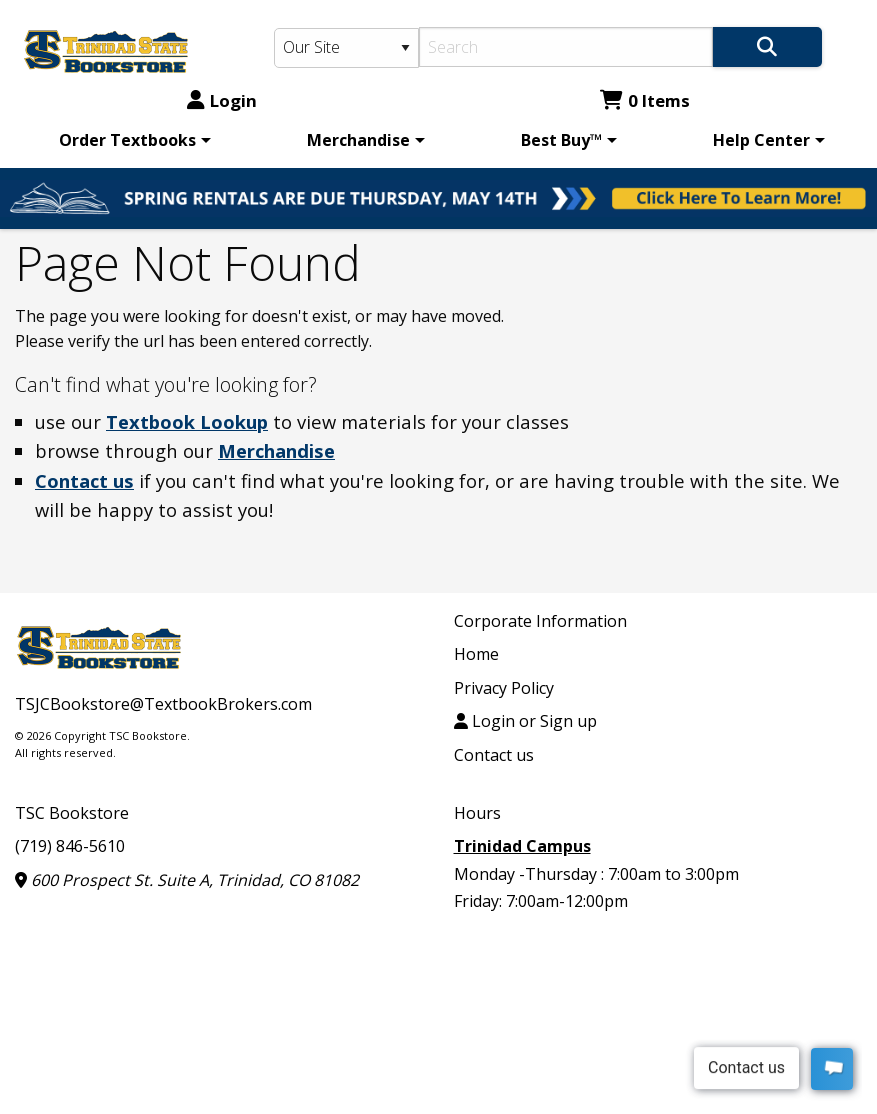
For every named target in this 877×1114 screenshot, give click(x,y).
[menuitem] (131, 140)
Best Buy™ (561, 140)
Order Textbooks (127, 140)
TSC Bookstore (72, 813)
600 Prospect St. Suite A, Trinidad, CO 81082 (187, 880)
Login (222, 100)
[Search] (566, 47)
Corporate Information (540, 621)
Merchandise (358, 140)
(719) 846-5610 (70, 846)
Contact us (84, 480)
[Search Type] (346, 48)
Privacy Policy (504, 688)
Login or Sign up (525, 721)
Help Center (761, 140)
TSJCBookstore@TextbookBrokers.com (163, 704)
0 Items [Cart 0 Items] (645, 100)
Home (476, 654)
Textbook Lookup (187, 421)
